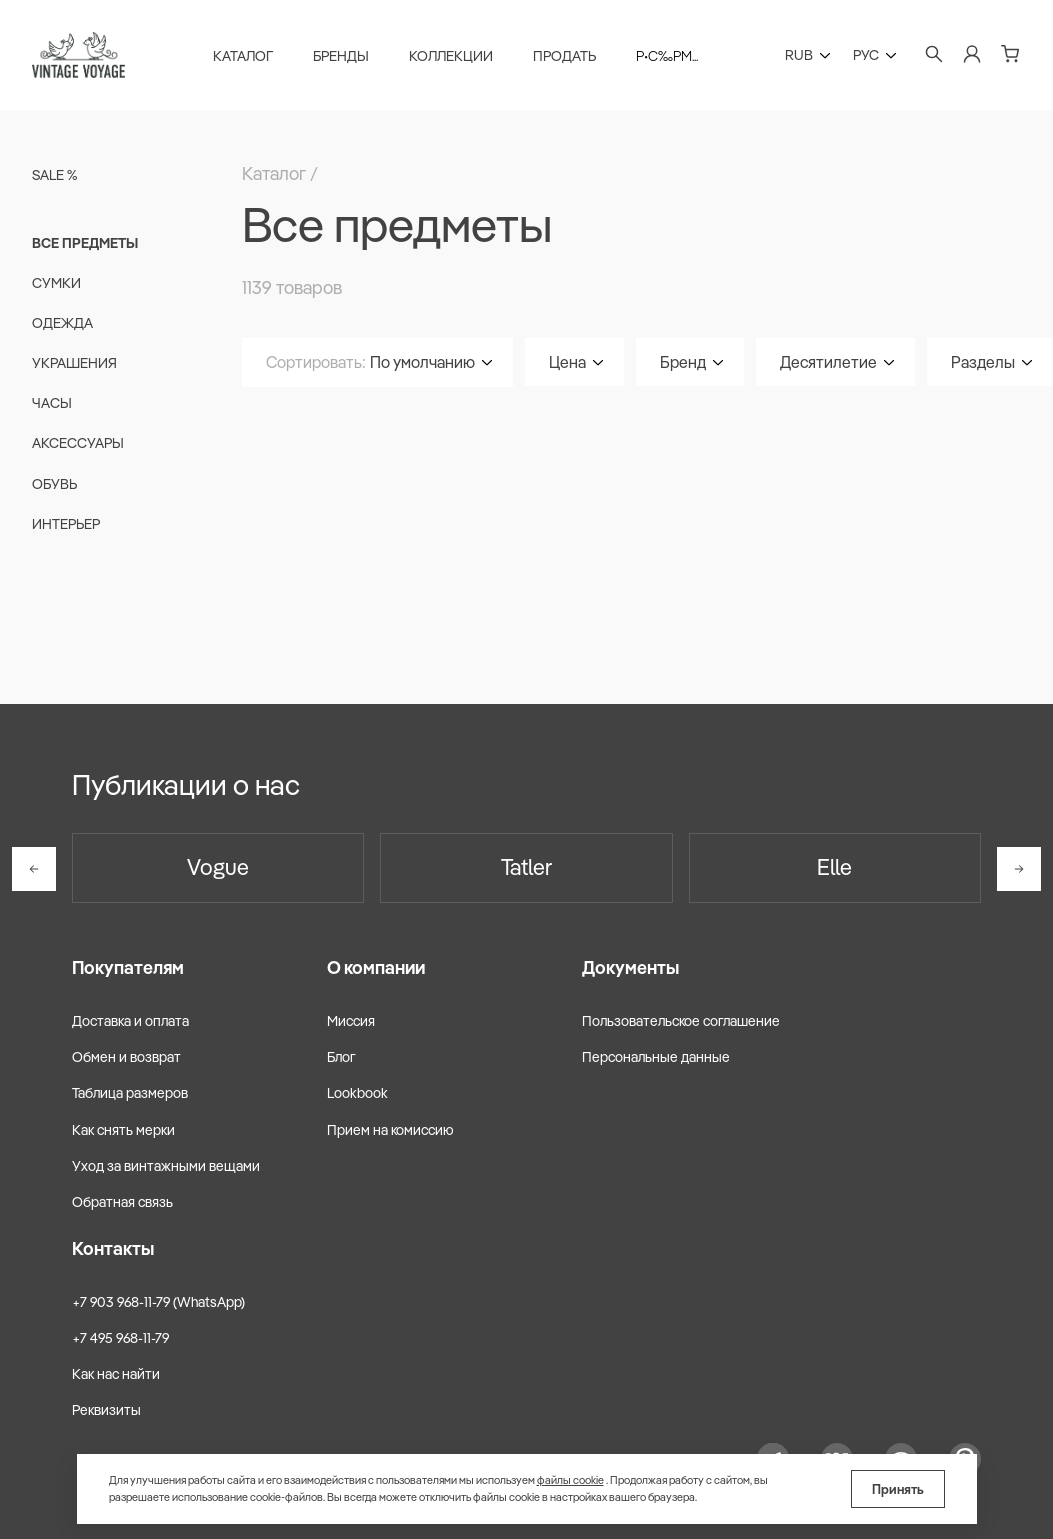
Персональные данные (656, 1057)
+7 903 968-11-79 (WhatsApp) (158, 1302)
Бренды (341, 56)
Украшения (74, 363)
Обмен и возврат (126, 1057)
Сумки (56, 283)
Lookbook (357, 1093)
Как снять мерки (123, 1130)
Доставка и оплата (130, 1021)
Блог (341, 1057)
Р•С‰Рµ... (667, 56)
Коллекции (451, 56)
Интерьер (66, 524)
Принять (898, 1489)
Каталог (243, 56)
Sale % (54, 175)
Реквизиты (106, 1410)
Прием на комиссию (390, 1130)
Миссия (351, 1021)
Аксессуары (78, 443)
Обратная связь (122, 1202)
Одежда (62, 323)
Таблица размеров (130, 1093)
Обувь (54, 484)
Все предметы (85, 243)
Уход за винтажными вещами (166, 1166)
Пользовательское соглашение (681, 1021)
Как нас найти (116, 1374)
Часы (52, 403)
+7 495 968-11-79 (120, 1338)
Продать (564, 56)
